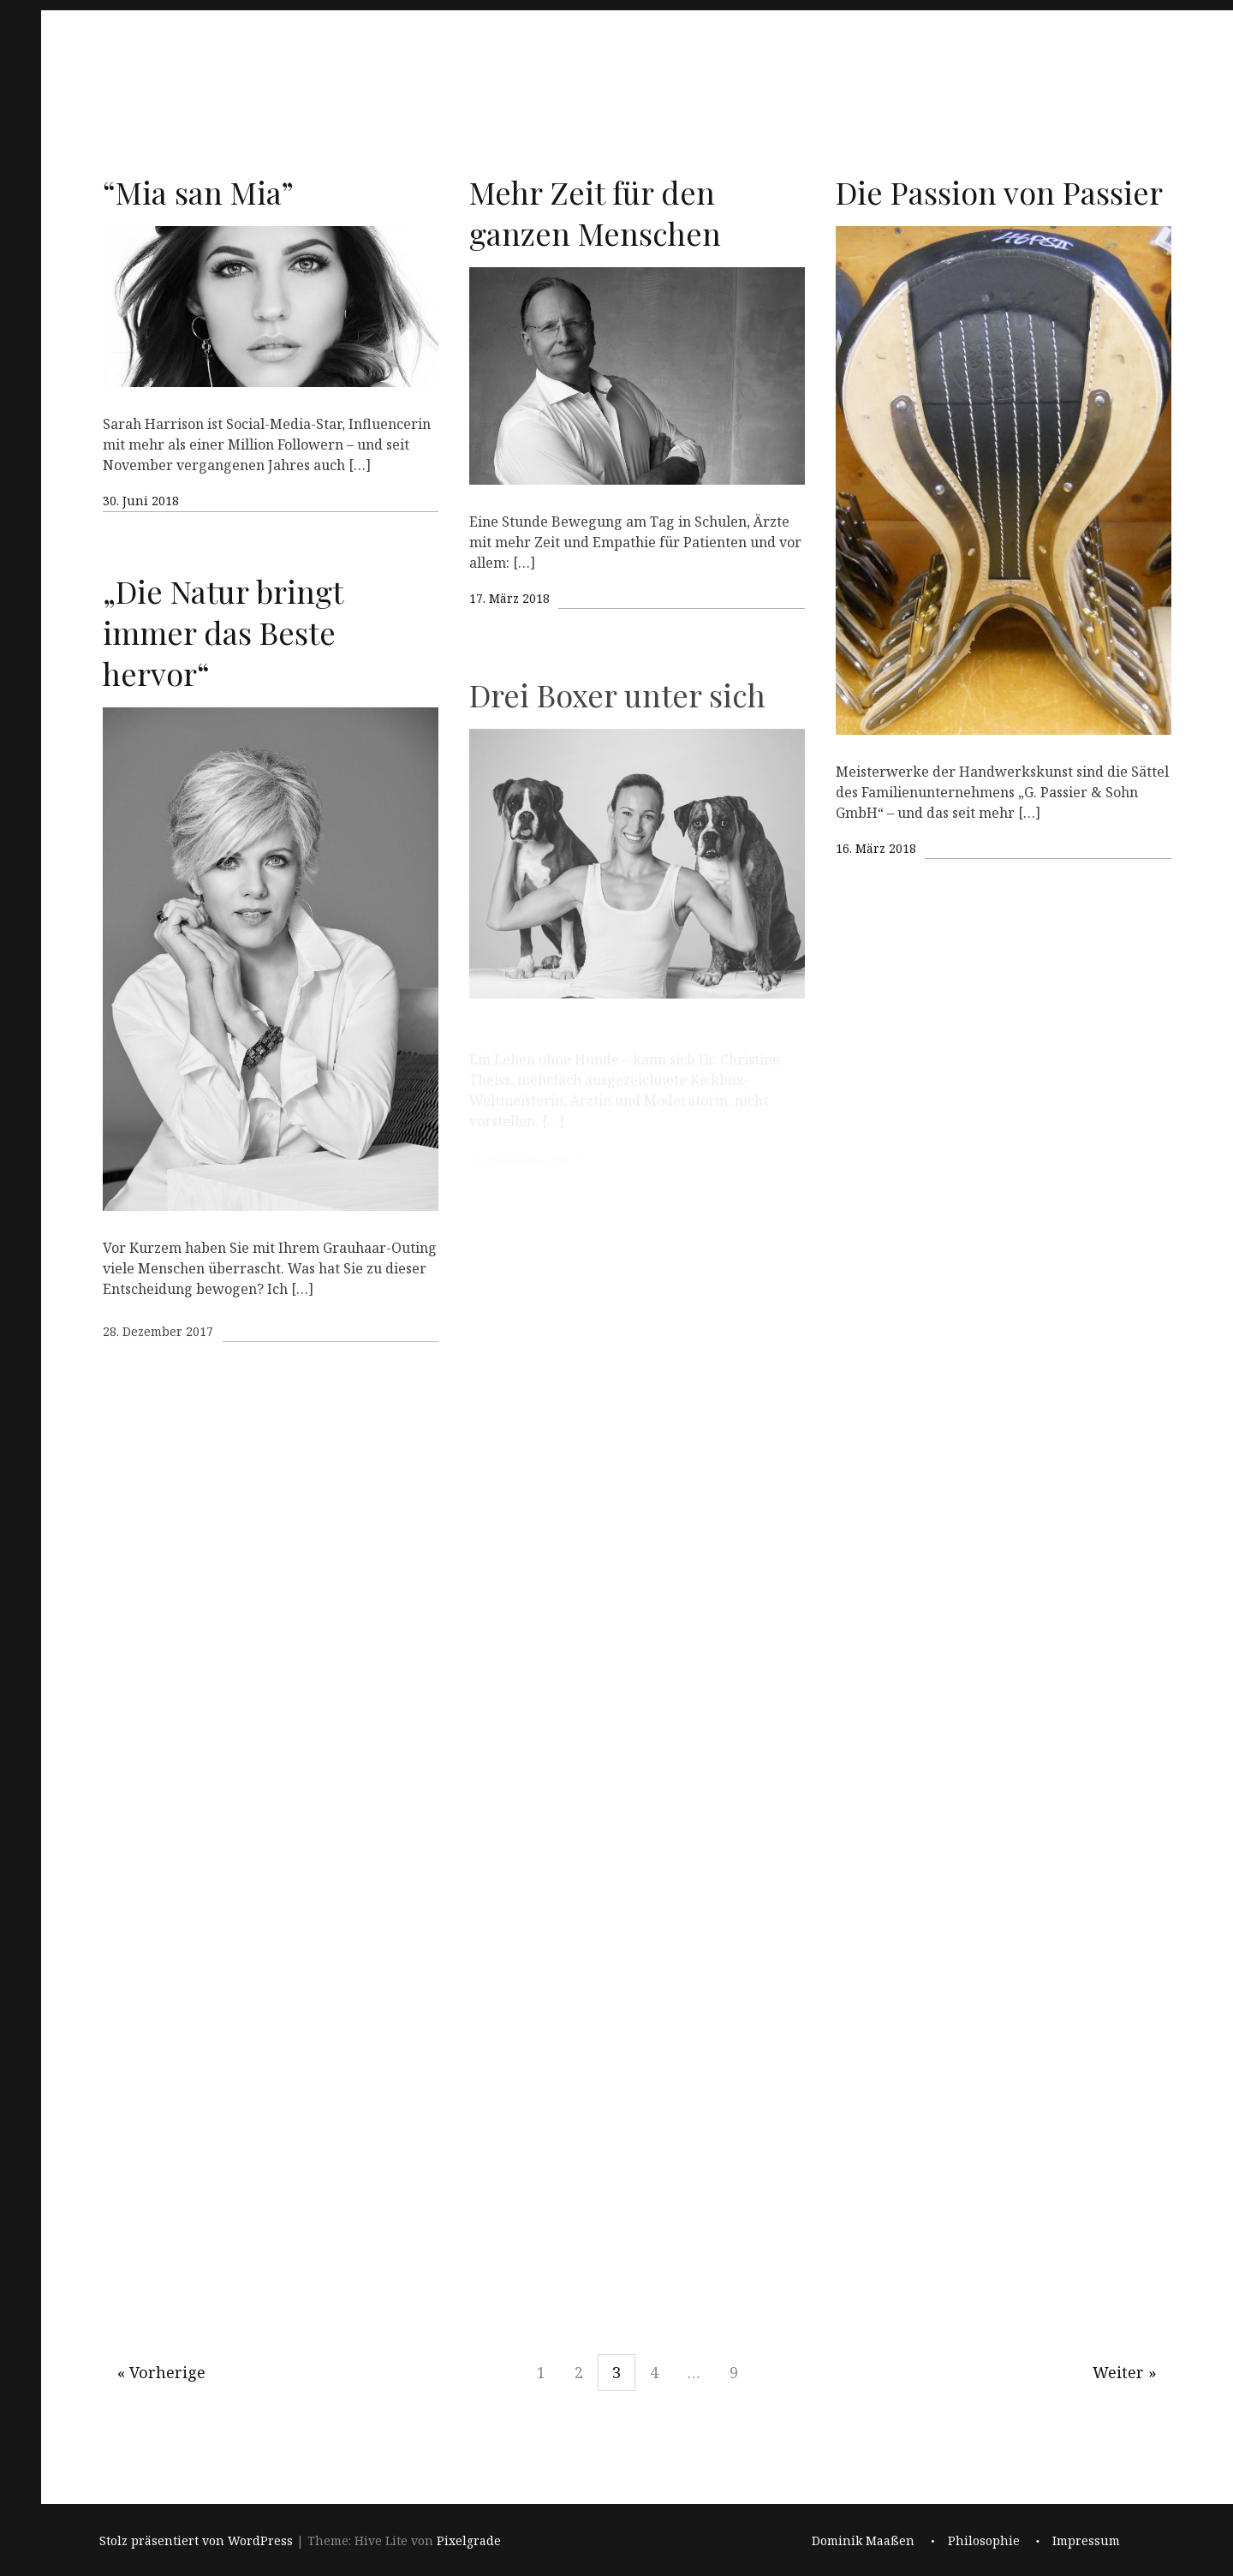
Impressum (1086, 2541)
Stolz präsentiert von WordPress (196, 2541)
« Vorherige (161, 2372)
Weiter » (1125, 2372)
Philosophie (984, 2541)
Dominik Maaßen (863, 2541)
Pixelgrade (469, 2541)
